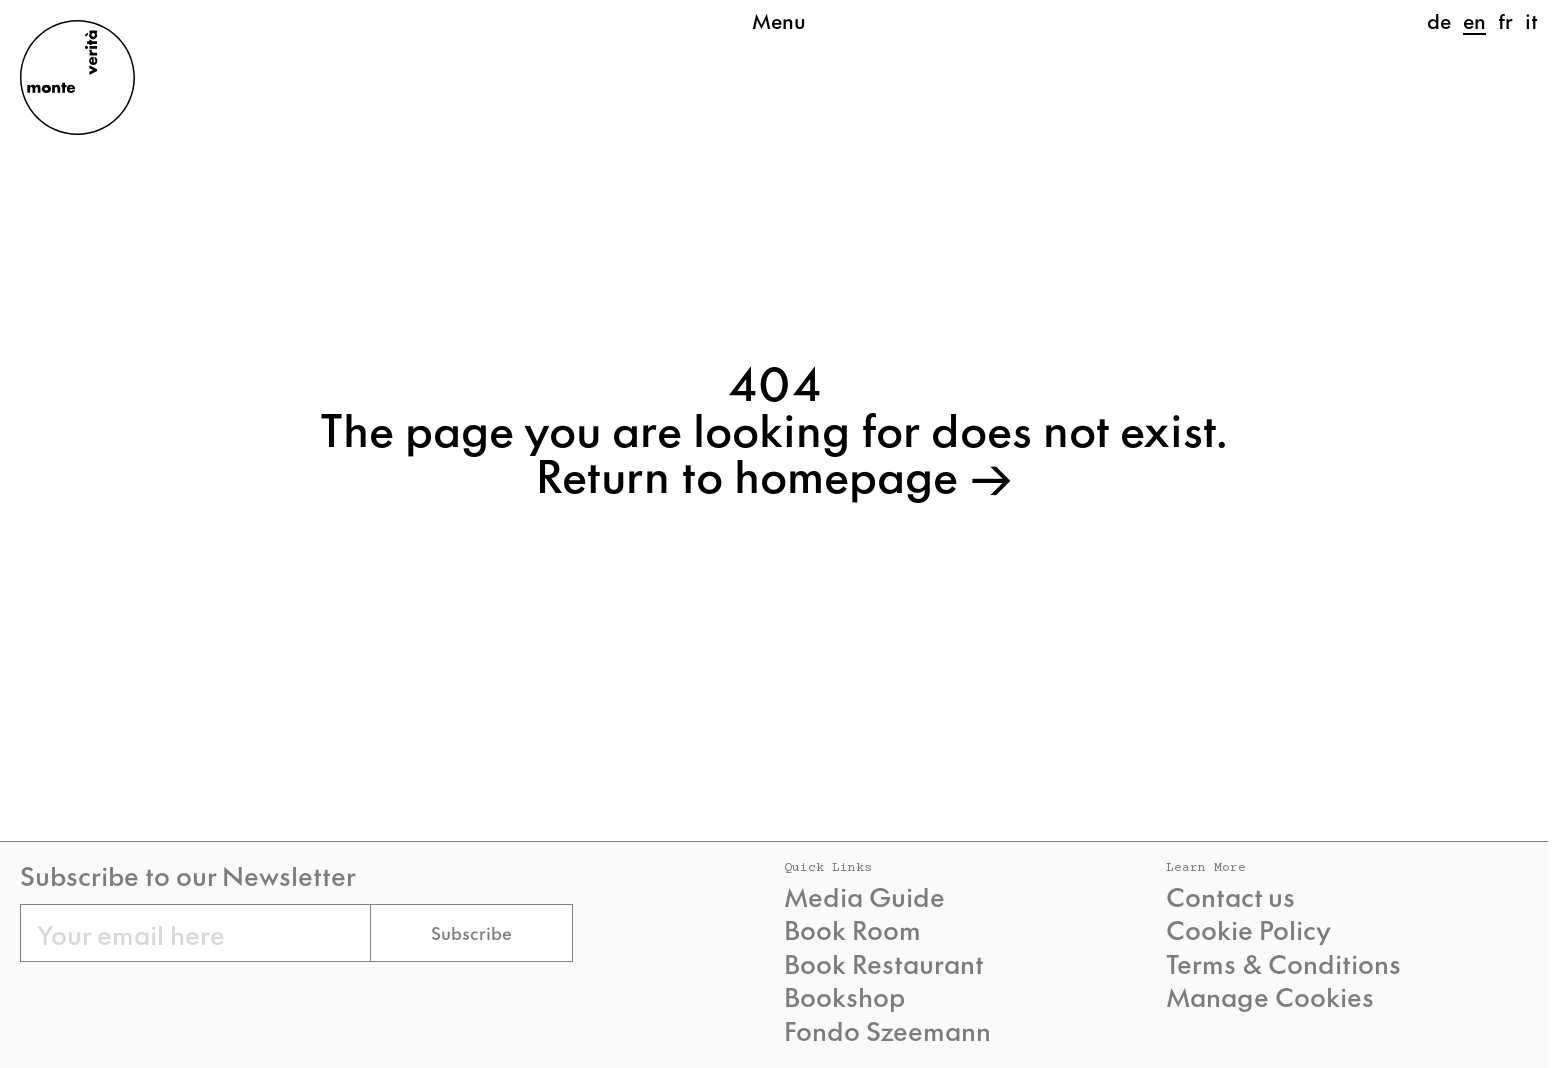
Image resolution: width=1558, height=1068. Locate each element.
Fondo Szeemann (887, 1030)
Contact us (1230, 896)
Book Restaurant (884, 963)
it (1531, 20)
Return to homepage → (774, 473)
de (1439, 20)
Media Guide (864, 896)
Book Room (852, 929)
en (1474, 20)
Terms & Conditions (1283, 963)
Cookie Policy (1248, 929)
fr (1505, 20)
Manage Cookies (1270, 996)
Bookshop (844, 996)
